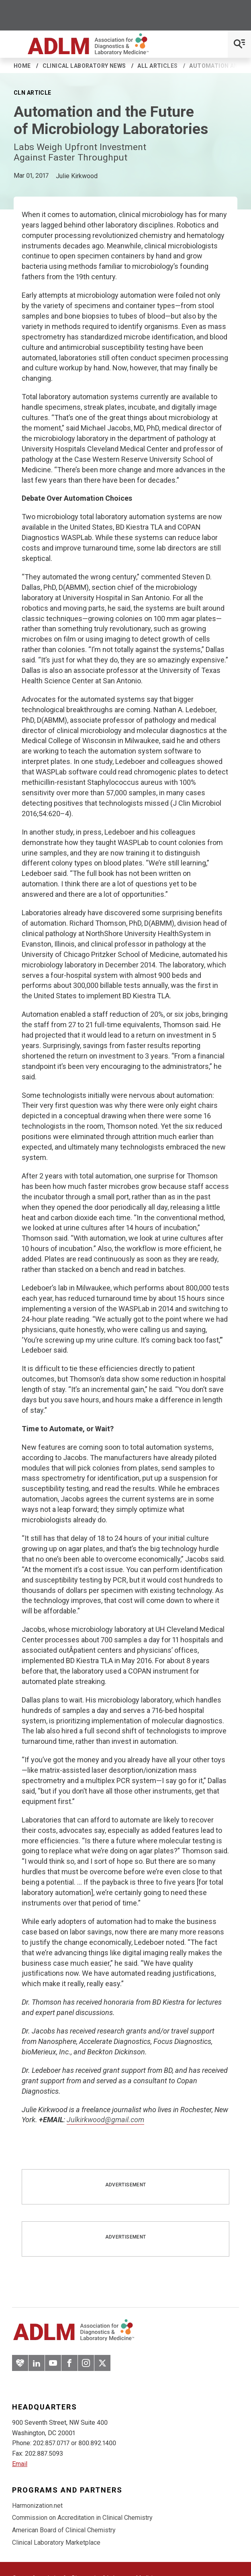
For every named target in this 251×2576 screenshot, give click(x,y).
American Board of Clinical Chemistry (64, 2530)
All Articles (157, 66)
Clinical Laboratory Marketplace (56, 2542)
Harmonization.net (37, 2505)
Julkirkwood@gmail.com (105, 2119)
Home (22, 66)
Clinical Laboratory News (84, 66)
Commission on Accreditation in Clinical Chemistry (82, 2517)
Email (19, 2464)
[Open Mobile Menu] (239, 44)
